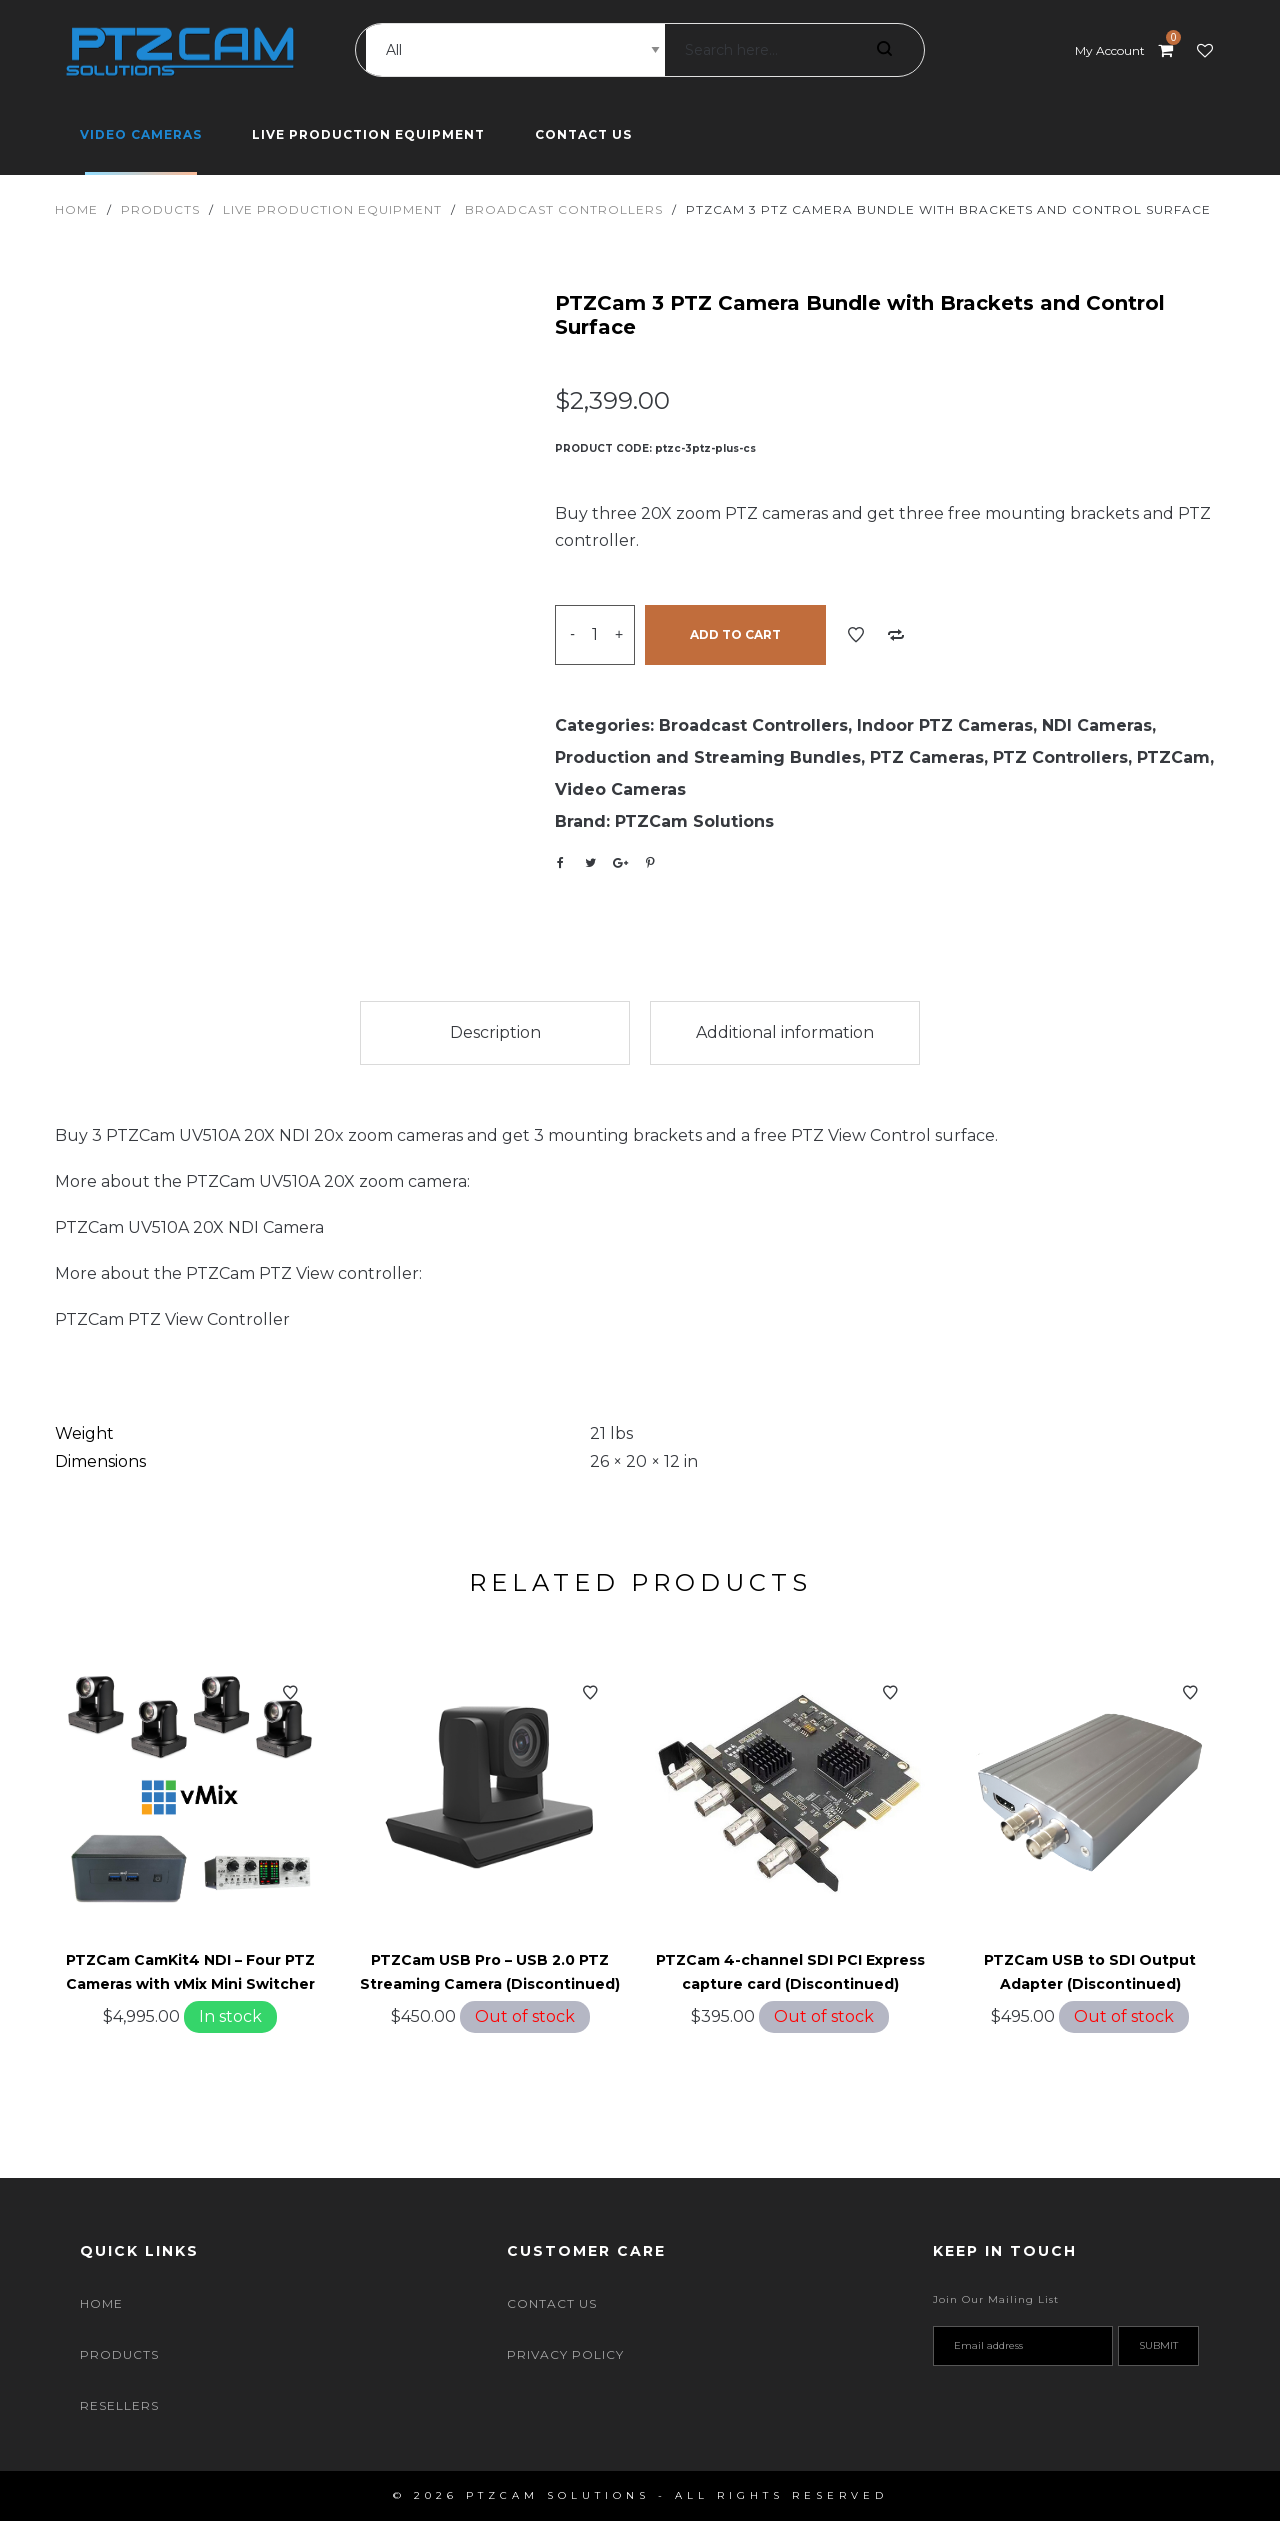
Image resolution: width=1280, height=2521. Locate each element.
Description (495, 1032)
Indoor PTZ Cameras (945, 725)
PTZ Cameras (927, 757)
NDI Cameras (1097, 725)
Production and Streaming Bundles (708, 757)
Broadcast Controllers (564, 209)
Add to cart (735, 634)
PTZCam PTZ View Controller (172, 1319)
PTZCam (1173, 757)
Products (160, 209)
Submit (1158, 2345)
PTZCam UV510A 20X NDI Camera (189, 1227)
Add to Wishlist (856, 635)
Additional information (785, 1032)
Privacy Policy (565, 2354)
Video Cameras (620, 789)
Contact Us (552, 2303)
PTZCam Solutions (694, 821)
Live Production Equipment (332, 209)
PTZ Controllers (1060, 757)
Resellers (119, 2405)
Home (76, 209)
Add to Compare (896, 635)
